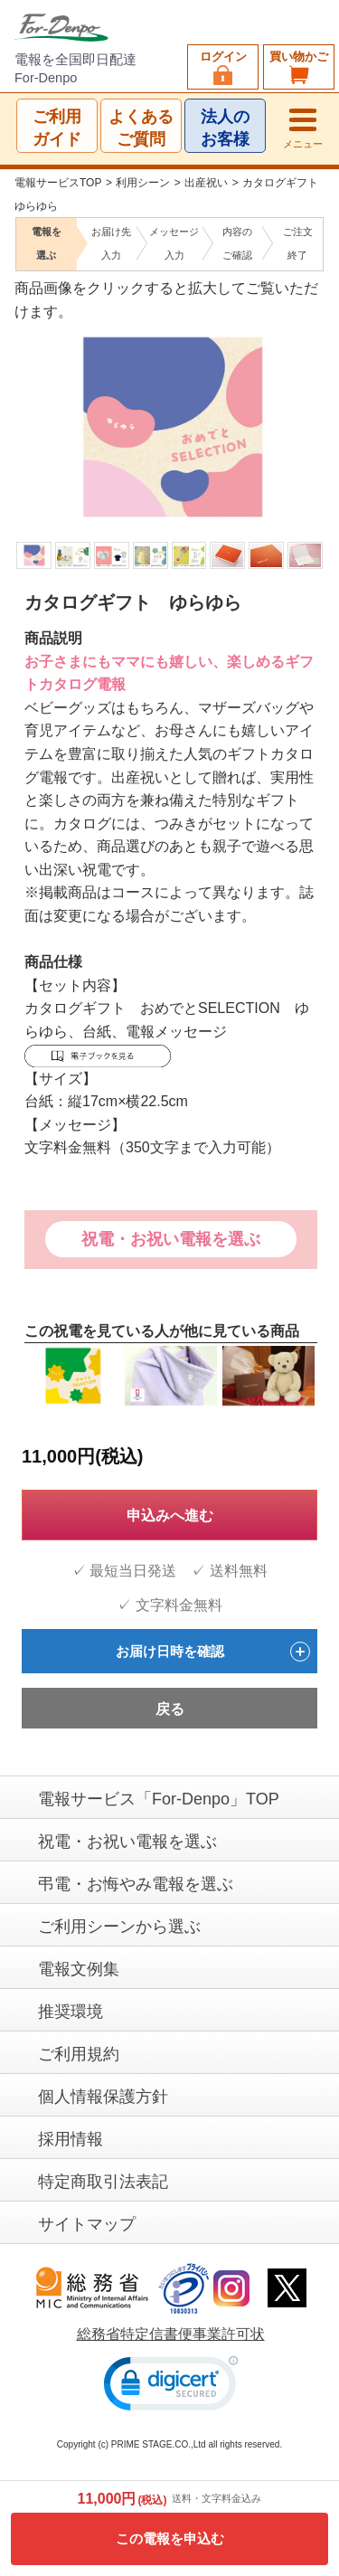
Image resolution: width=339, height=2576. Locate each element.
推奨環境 (70, 2012)
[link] (171, 2387)
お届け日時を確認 (213, 1652)
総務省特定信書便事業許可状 (171, 2335)
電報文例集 (78, 1969)
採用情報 (70, 2139)
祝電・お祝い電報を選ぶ (170, 1239)
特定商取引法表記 (103, 2182)
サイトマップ (87, 2224)
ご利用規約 (78, 2054)
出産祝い (206, 182)
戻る (169, 1710)
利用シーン (143, 182)
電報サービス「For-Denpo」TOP (158, 1799)
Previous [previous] (26, 403)
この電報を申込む (170, 2538)
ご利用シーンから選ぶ (119, 1927)
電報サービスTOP (57, 182)
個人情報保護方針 (103, 2097)
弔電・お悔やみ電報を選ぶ (135, 1884)
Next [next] (310, 403)
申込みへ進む (170, 1515)
